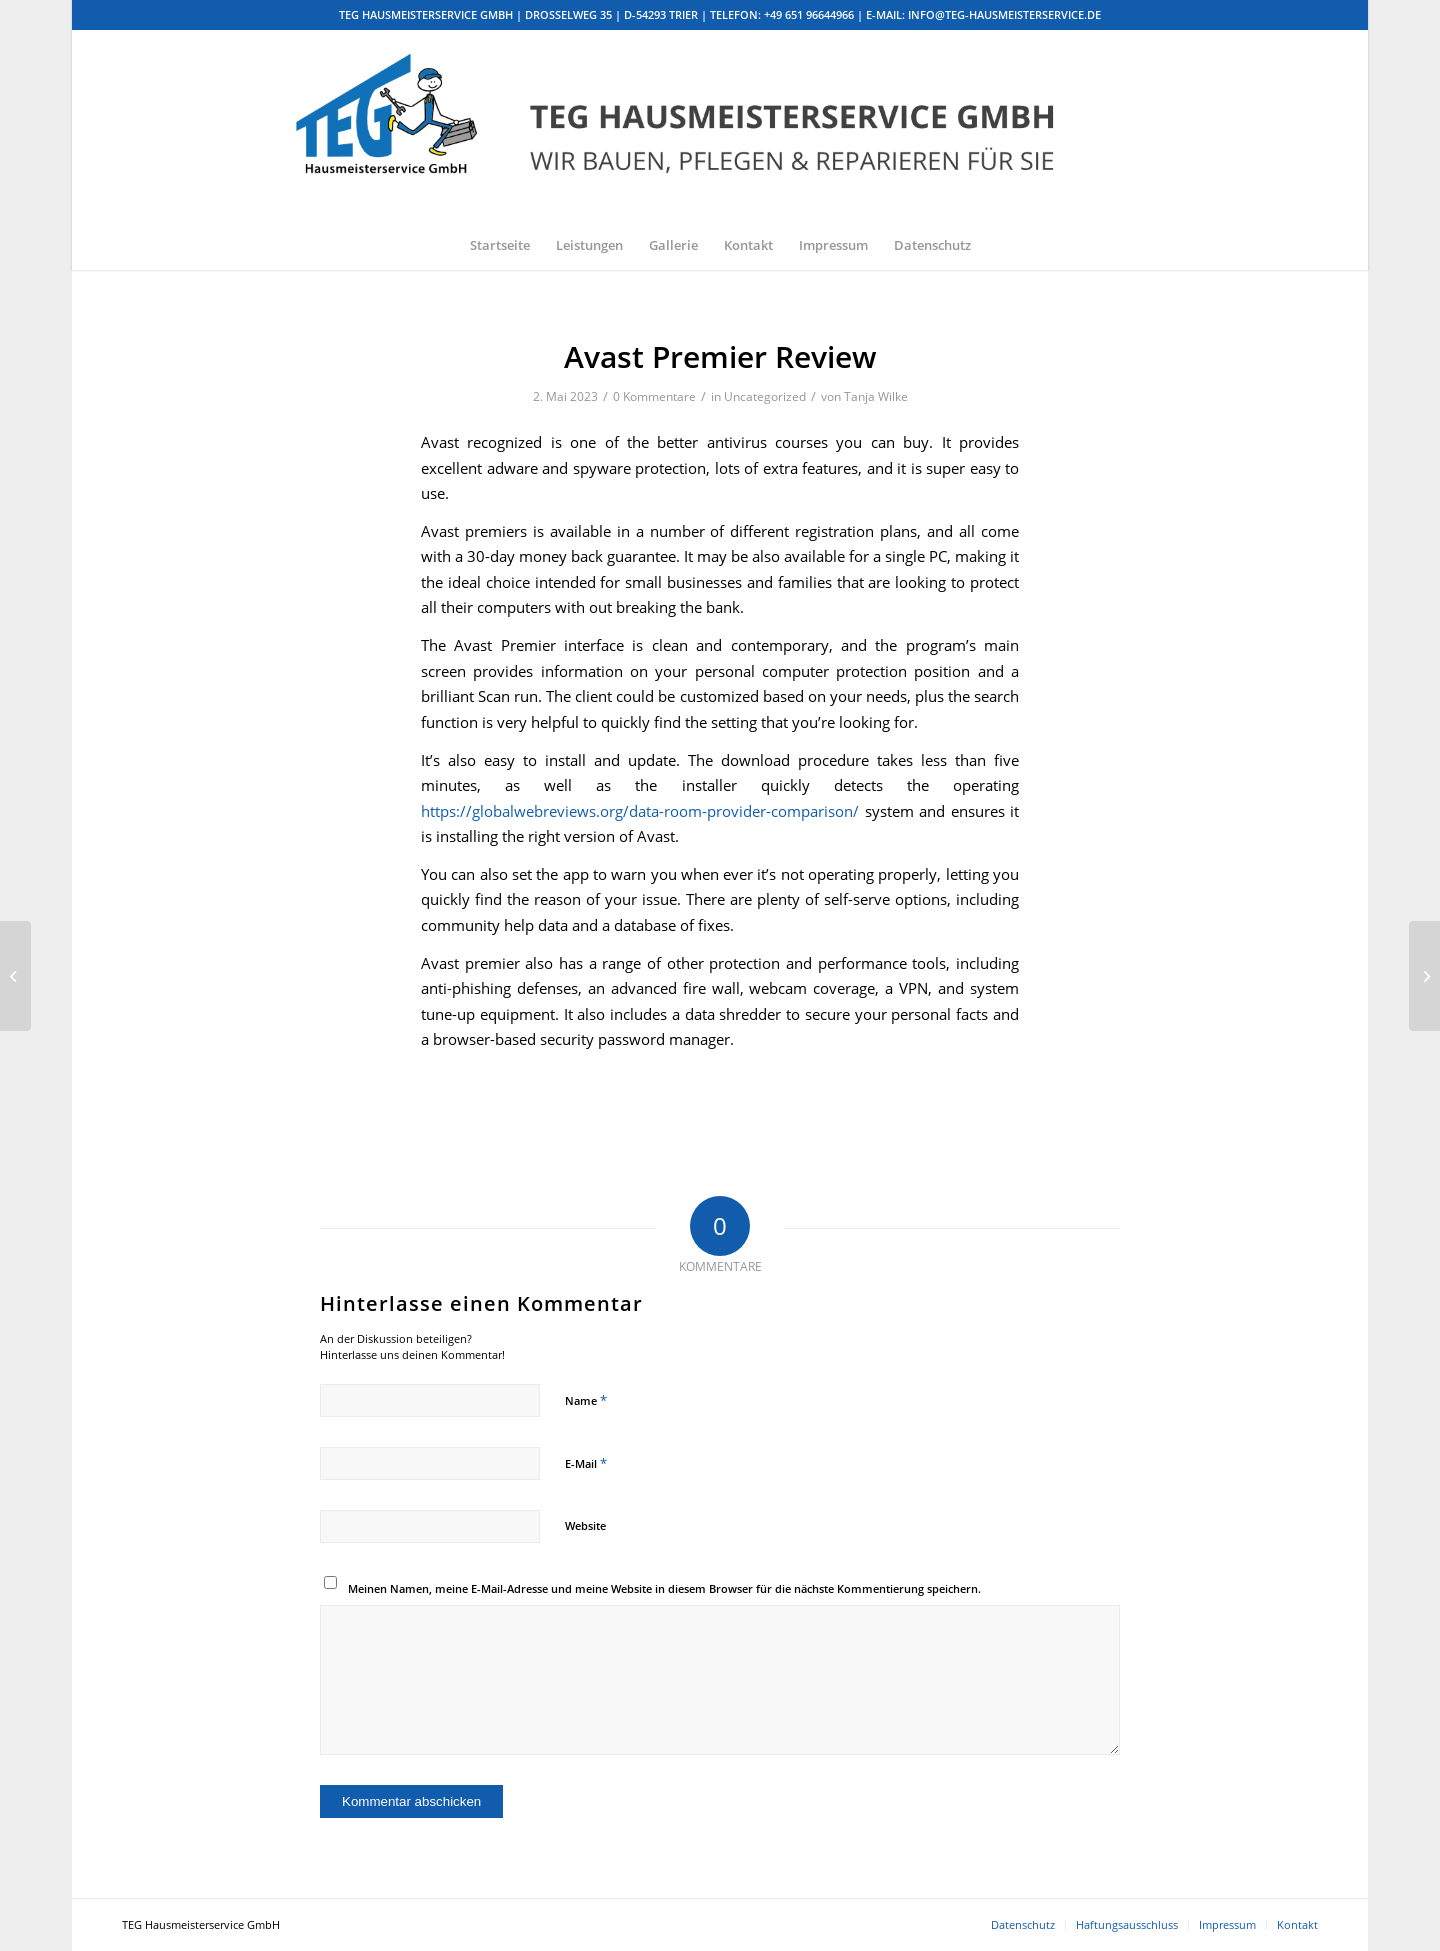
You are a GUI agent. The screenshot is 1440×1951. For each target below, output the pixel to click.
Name (586, 1400)
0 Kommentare (654, 396)
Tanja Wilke (876, 396)
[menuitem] (500, 245)
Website (585, 1525)
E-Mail (586, 1463)
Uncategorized (765, 396)
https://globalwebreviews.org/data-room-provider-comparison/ (640, 811)
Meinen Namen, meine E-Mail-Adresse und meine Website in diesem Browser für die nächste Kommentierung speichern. (664, 1588)
